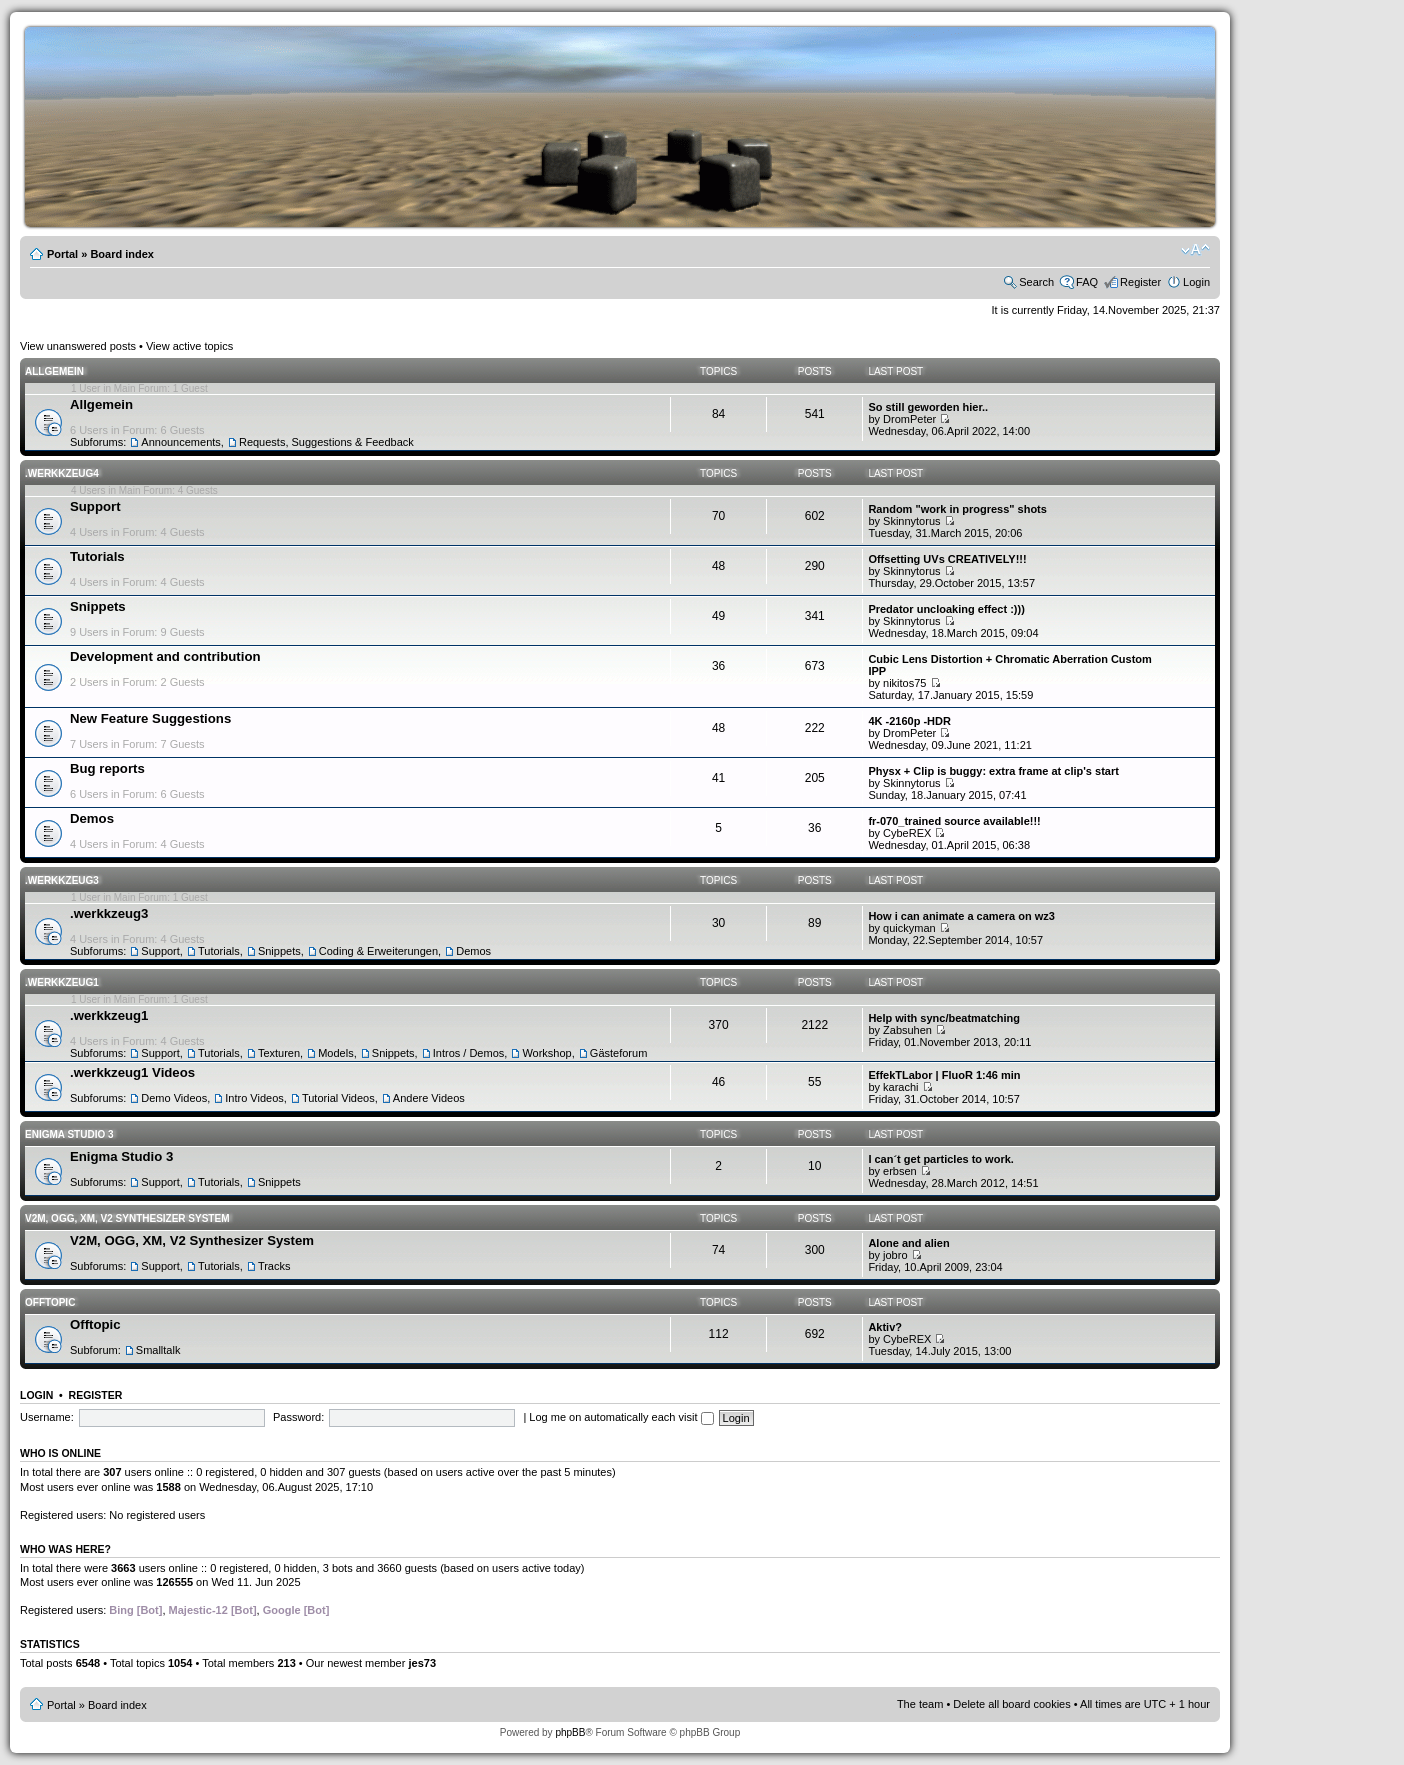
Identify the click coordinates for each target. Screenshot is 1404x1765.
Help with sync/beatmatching (944, 1018)
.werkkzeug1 (62, 982)
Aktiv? (885, 1327)
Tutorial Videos (338, 1098)
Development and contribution (165, 656)
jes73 (422, 1663)
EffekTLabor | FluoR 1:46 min (944, 1075)
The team (920, 1704)
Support (95, 506)
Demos (92, 818)
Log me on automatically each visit (621, 1417)
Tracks (274, 1266)
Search (1036, 282)
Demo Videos (174, 1098)
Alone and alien (908, 1243)
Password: (298, 1417)
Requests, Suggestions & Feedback (326, 442)
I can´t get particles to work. (940, 1159)
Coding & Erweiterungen (378, 951)
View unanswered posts (78, 346)
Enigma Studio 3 (69, 1134)
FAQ (1087, 282)
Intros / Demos (469, 1053)
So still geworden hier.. (928, 407)
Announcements (181, 442)
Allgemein (54, 371)
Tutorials (97, 556)
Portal (62, 254)
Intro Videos (254, 1098)
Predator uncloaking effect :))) (946, 609)
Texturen (279, 1053)
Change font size (1195, 250)
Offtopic (50, 1302)
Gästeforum (618, 1053)
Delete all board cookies (1011, 1704)
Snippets (98, 606)
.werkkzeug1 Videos (132, 1072)
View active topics (189, 346)
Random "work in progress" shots (957, 509)
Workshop (546, 1053)
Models (335, 1053)
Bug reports (107, 768)
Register (1140, 282)
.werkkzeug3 (62, 880)
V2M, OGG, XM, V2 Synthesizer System (127, 1218)
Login (1196, 282)
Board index (122, 254)
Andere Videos (429, 1098)
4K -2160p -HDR (909, 721)
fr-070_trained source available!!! (954, 821)
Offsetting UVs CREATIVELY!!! (947, 559)
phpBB (570, 1732)
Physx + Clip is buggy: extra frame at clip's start (993, 771)
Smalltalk (158, 1350)
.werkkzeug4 (62, 473)
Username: (47, 1417)
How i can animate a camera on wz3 (961, 916)
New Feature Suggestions (150, 718)
